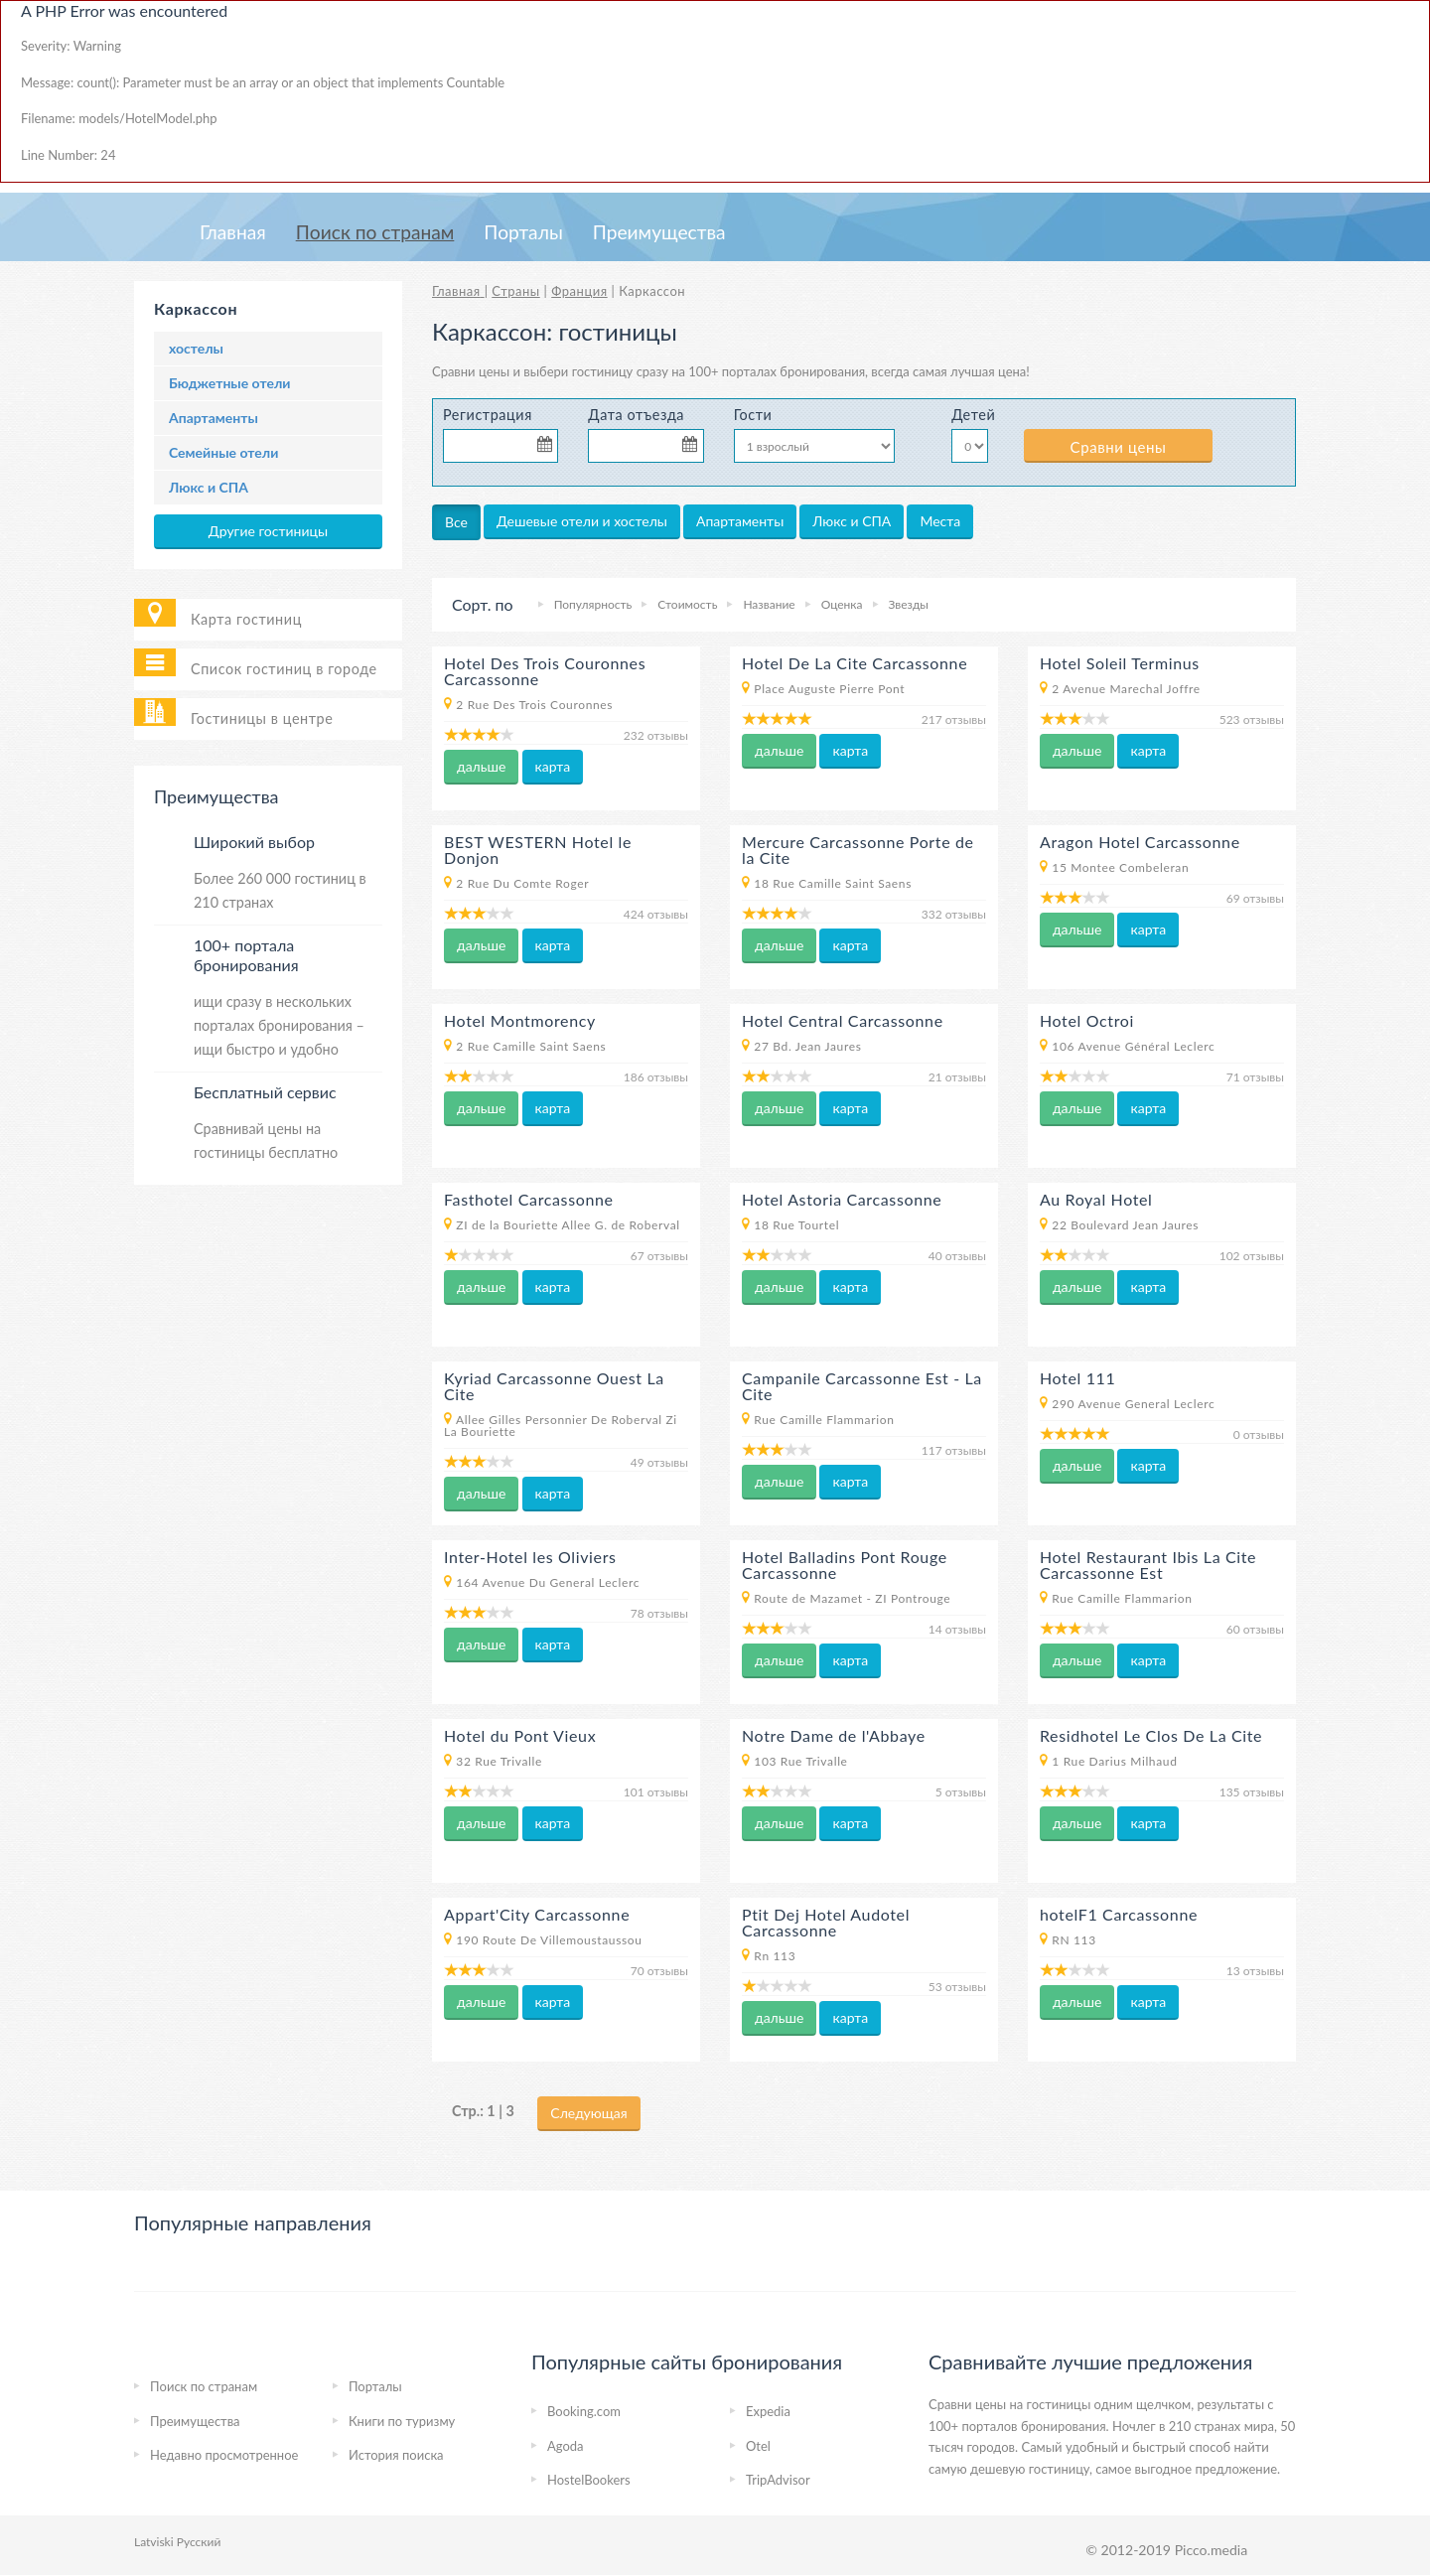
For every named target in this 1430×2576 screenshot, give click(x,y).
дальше (481, 766)
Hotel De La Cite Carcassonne (854, 662)
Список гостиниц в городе (284, 668)
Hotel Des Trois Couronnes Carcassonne (544, 670)
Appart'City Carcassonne (537, 1914)
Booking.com (584, 2411)
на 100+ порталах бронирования (768, 371)
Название (768, 604)
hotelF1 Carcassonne (1119, 1914)
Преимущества (659, 231)
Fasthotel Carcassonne (529, 1199)
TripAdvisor (778, 2480)
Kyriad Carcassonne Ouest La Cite (554, 1385)
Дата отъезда (636, 414)
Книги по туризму (402, 2421)
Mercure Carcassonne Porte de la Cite (858, 849)
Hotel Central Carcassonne (842, 1020)
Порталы (523, 231)
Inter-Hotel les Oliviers (530, 1556)
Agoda (565, 2446)
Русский (199, 2541)
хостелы (196, 348)
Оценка (842, 604)
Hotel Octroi (1087, 1020)
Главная (233, 231)
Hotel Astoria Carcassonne (841, 1199)
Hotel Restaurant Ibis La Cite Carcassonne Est (1148, 1564)
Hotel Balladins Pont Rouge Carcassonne (844, 1564)
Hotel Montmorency (520, 1020)
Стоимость (687, 604)
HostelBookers (589, 2480)
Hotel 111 (1077, 1377)
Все (456, 521)
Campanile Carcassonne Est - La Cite (862, 1385)
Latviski (154, 2541)
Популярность (593, 604)
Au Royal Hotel (1096, 1199)
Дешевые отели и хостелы (582, 520)
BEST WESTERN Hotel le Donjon (538, 849)
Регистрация (487, 414)
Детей (972, 414)
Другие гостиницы (268, 530)
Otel (758, 2446)
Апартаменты (213, 417)
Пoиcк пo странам (375, 231)
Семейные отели (223, 452)
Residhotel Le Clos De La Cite (1151, 1735)
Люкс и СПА (208, 487)
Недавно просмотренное (224, 2455)
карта (553, 766)
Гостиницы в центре (262, 718)
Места (940, 520)
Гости (753, 414)
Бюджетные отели (229, 382)
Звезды (909, 604)
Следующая (588, 2112)
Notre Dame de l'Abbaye (834, 1735)
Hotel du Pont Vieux (520, 1735)
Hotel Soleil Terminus (1120, 662)
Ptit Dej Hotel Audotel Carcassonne (826, 1922)
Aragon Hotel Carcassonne (1140, 841)
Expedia (768, 2411)
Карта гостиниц (246, 619)
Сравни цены (1119, 447)
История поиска (396, 2455)
